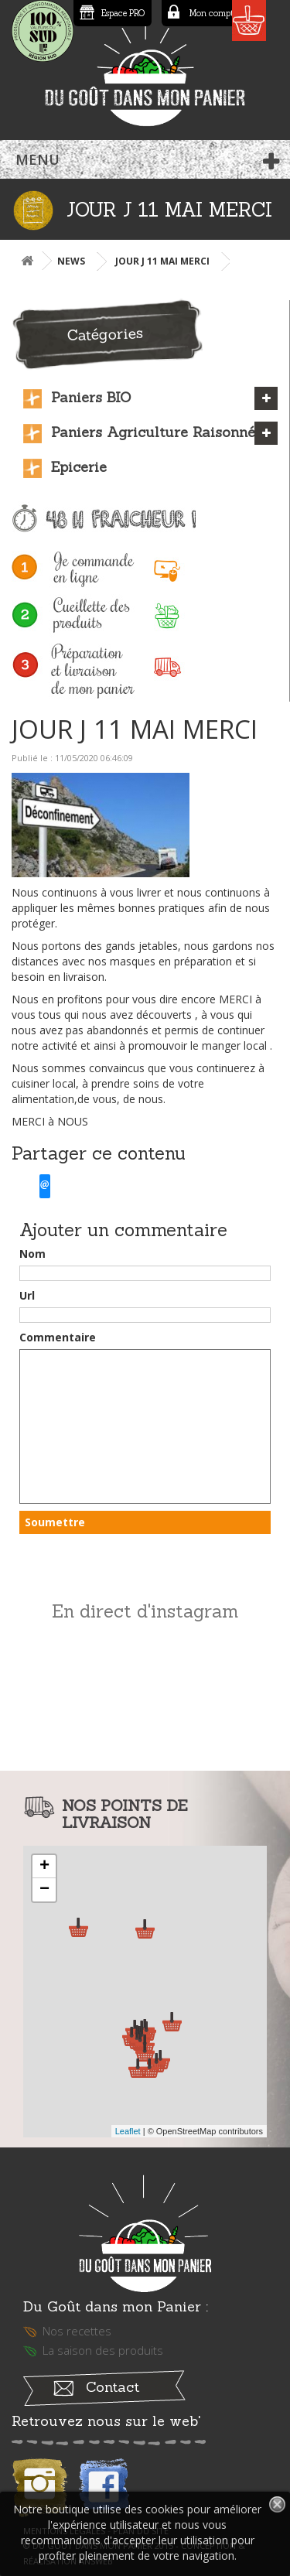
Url (27, 1295)
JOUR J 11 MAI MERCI (162, 261)
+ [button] (44, 1866)
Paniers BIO (91, 397)
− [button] (44, 1889)
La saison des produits (103, 2350)
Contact (112, 2387)
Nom (32, 1253)
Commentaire (57, 1337)
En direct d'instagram (145, 1611)
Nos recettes (77, 2331)
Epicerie (79, 467)
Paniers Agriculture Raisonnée (157, 432)
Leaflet (128, 2131)
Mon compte (213, 13)
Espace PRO (123, 13)
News (71, 261)
